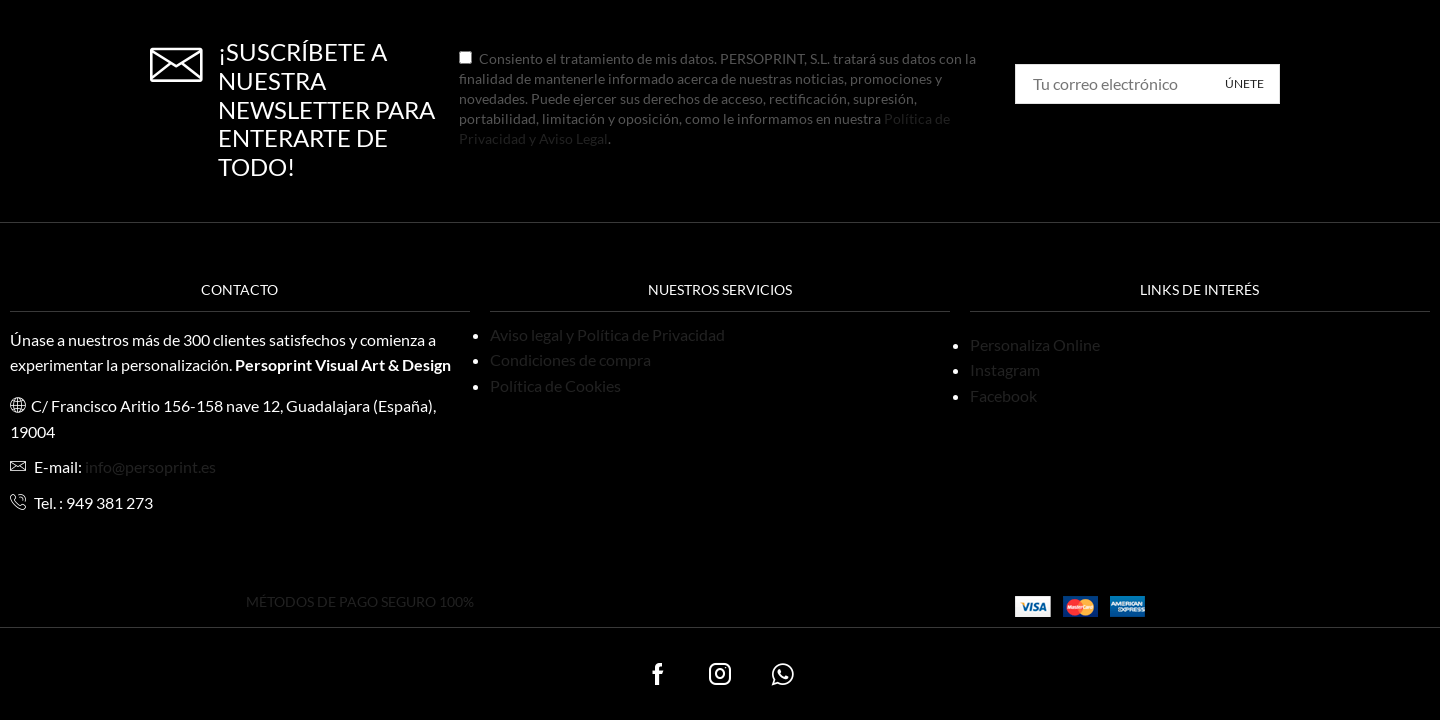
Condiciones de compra (570, 359)
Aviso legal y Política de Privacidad (607, 334)
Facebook (1003, 395)
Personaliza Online (1035, 344)
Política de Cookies (555, 385)
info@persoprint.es (150, 466)
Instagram (1005, 369)
